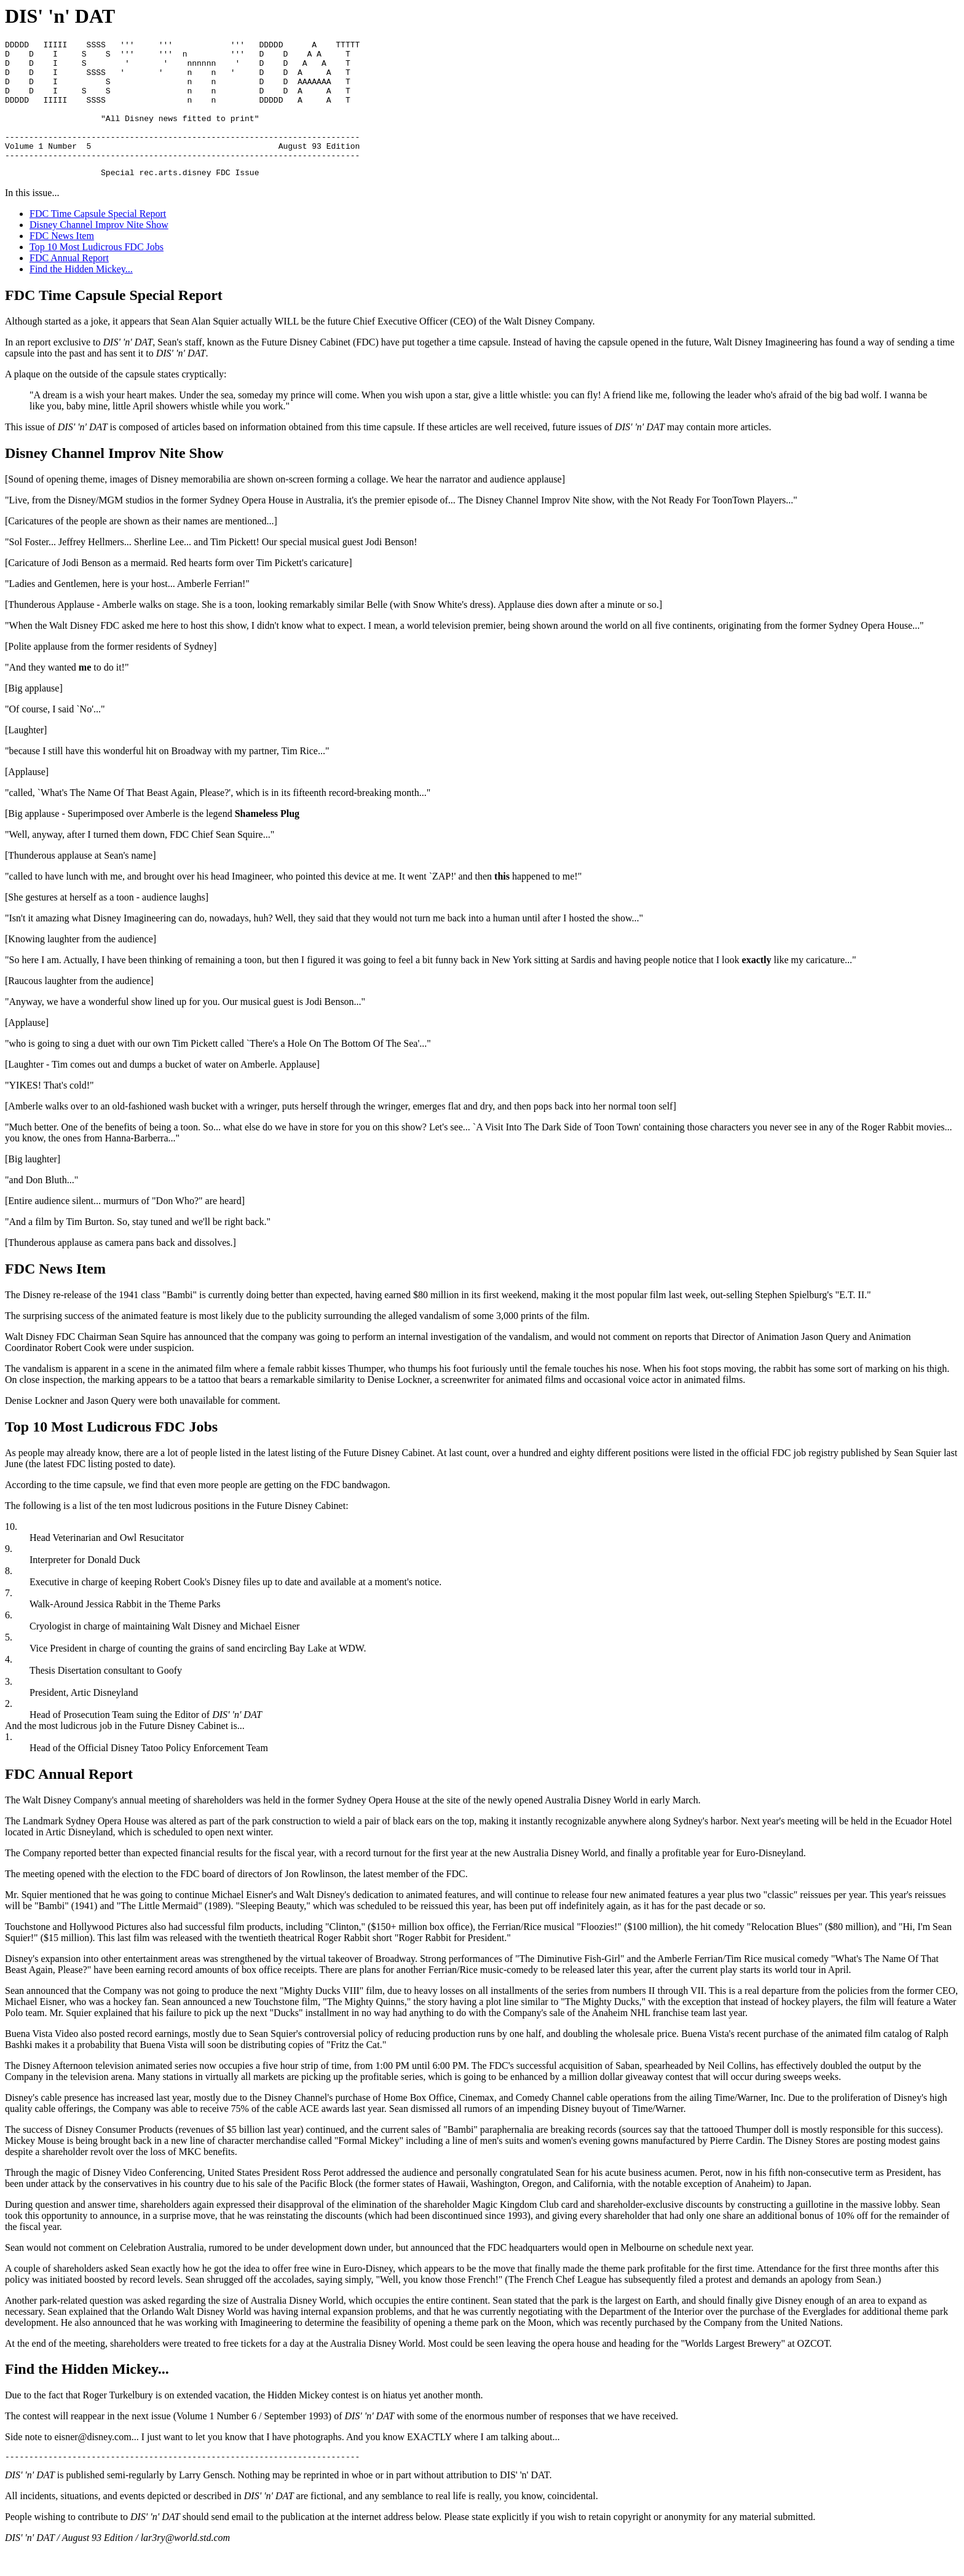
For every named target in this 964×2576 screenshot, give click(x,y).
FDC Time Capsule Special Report (98, 239)
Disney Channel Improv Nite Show (99, 250)
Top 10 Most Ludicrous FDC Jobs (97, 272)
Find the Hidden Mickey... (81, 295)
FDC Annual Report (69, 283)
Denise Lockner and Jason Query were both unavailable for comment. (142, 1426)
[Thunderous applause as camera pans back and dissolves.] (120, 1268)
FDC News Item (62, 261)
